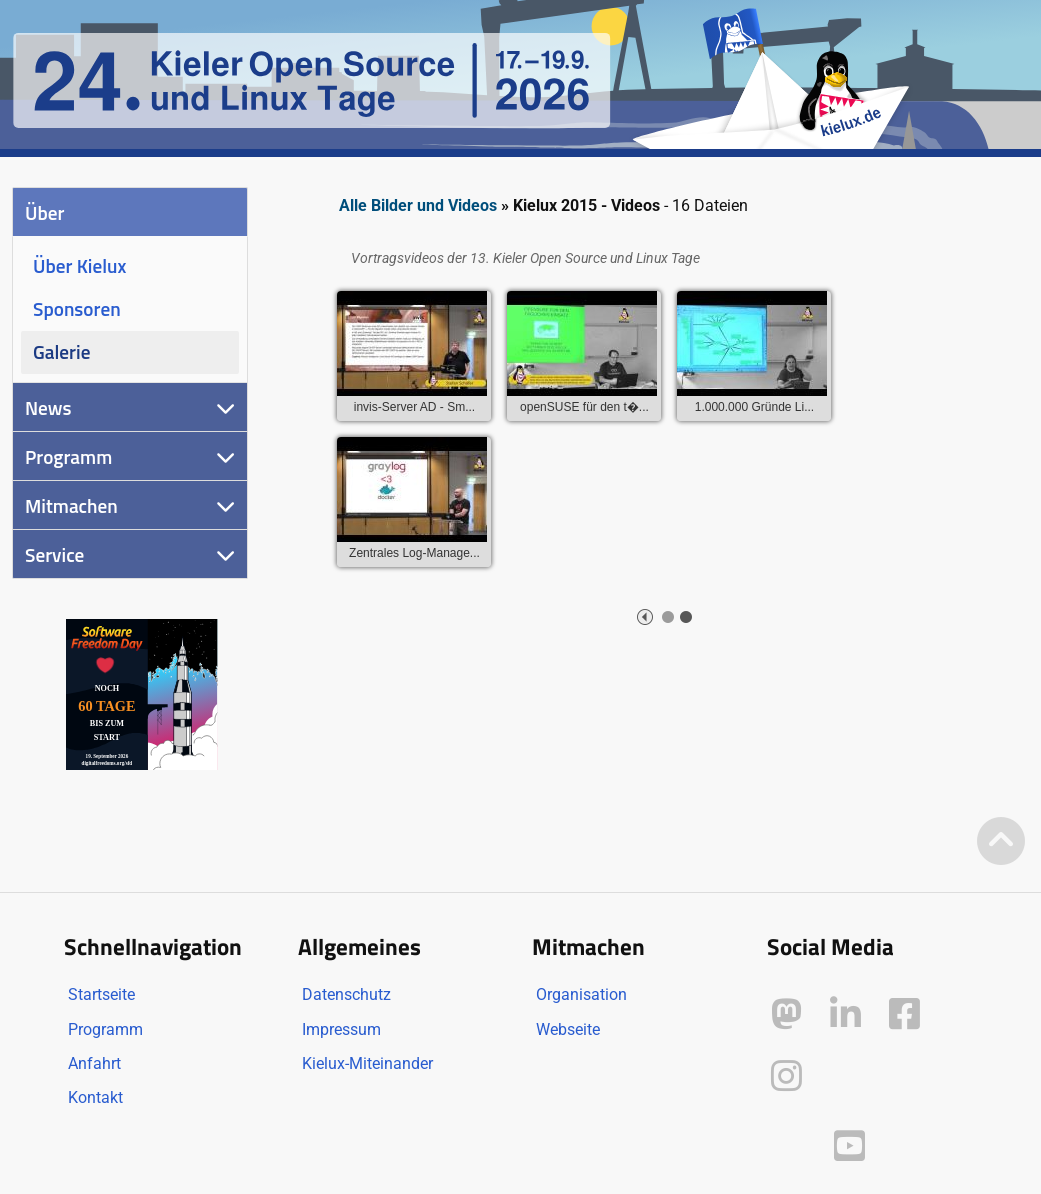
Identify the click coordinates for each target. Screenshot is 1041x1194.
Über (44, 212)
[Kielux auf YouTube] (849, 1146)
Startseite (101, 994)
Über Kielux (79, 265)
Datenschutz (346, 994)
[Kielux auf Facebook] (904, 1014)
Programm (68, 456)
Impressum (341, 1029)
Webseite (568, 1029)
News (48, 407)
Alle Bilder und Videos (418, 205)
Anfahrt (94, 1063)
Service (54, 554)
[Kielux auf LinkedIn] (845, 1014)
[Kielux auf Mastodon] (786, 1014)
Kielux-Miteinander (367, 1063)
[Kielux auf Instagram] (786, 1076)
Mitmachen (71, 505)
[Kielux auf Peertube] (788, 1142)
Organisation (581, 994)
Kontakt (95, 1097)
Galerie (61, 351)
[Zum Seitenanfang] (1001, 842)
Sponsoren (77, 308)
